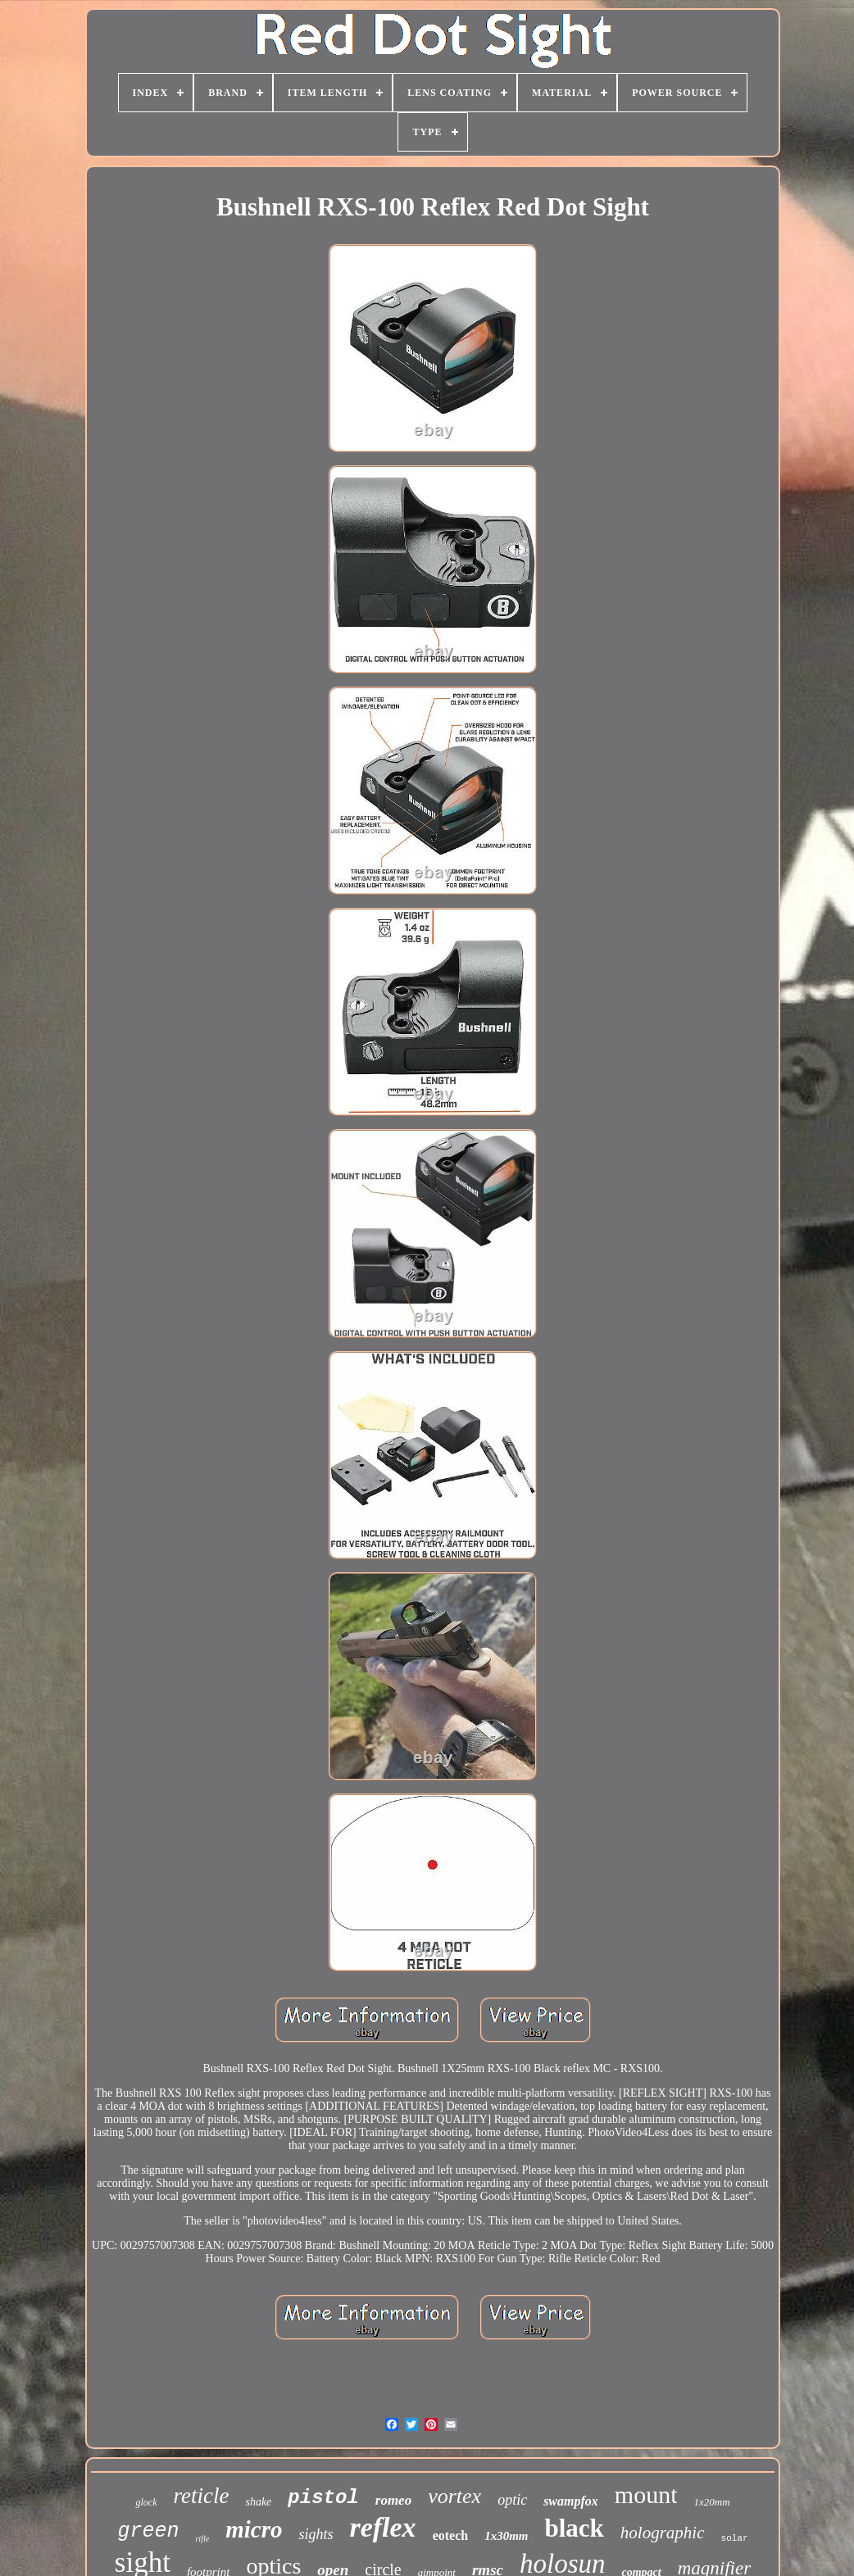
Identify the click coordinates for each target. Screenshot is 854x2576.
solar (734, 2538)
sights (315, 2534)
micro (253, 2529)
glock (146, 2502)
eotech (451, 2535)
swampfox (570, 2501)
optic (512, 2500)
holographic (662, 2532)
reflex (382, 2527)
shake (258, 2502)
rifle (202, 2538)
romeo (393, 2500)
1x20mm (711, 2502)
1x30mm (506, 2535)
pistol (323, 2498)
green (148, 2531)
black (574, 2528)
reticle (201, 2495)
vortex (454, 2496)
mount (646, 2494)
